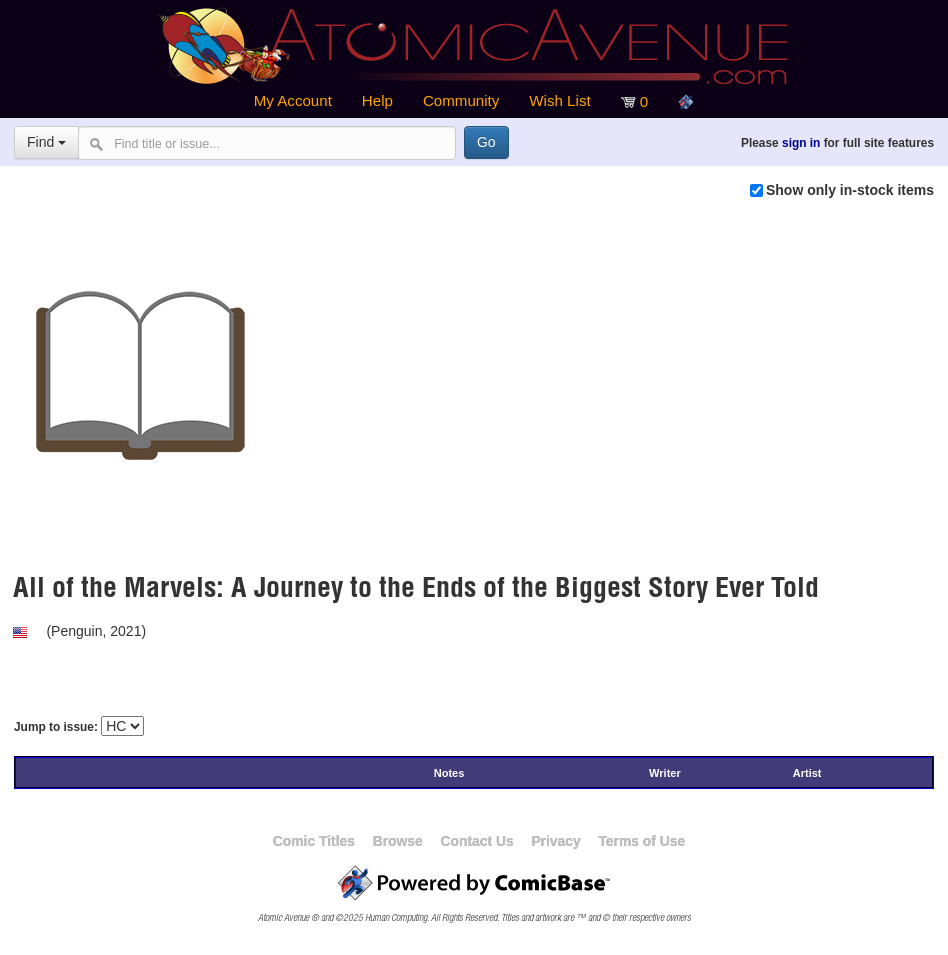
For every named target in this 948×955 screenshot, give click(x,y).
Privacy (555, 841)
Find (46, 142)
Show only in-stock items (850, 190)
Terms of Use (641, 841)
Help (377, 100)
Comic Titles (314, 841)
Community (461, 100)
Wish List (559, 100)
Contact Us (476, 841)
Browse (398, 841)
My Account (293, 100)
